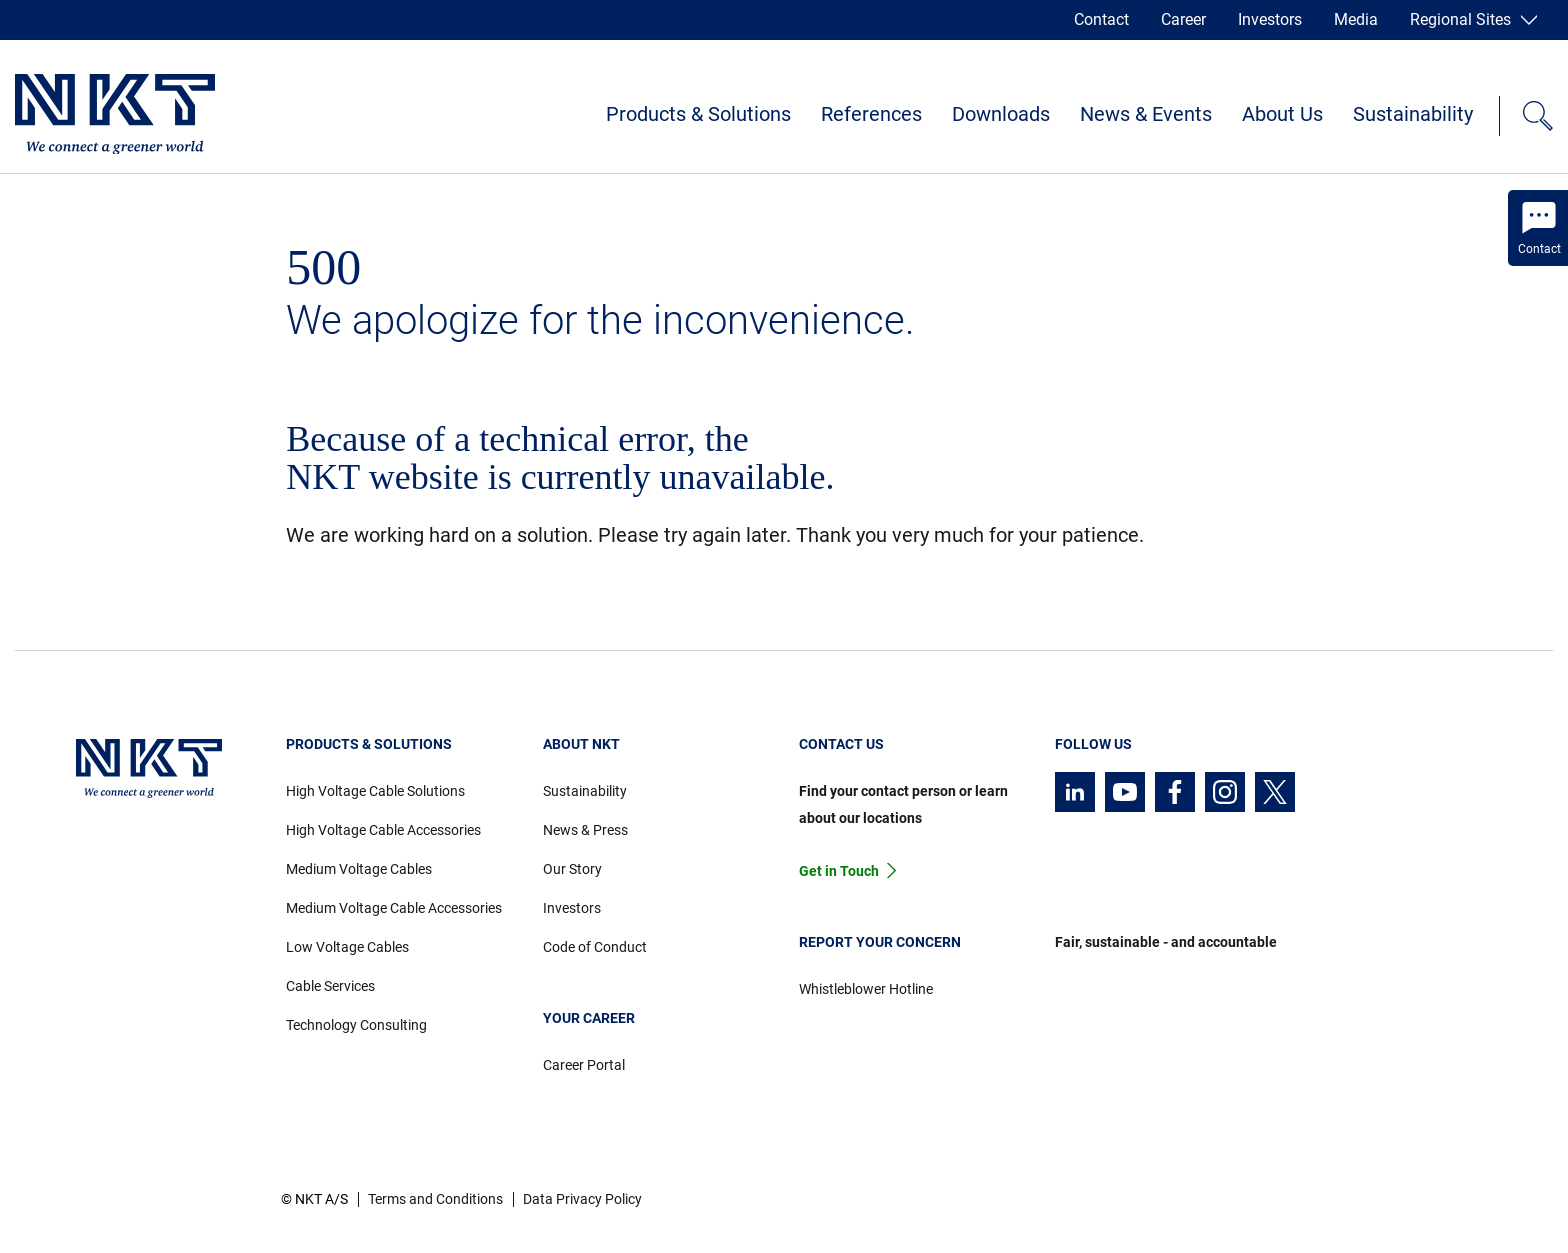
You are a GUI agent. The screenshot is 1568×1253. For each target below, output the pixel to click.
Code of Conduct (595, 947)
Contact (1101, 19)
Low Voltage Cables (347, 947)
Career (1183, 19)
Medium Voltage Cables (359, 869)
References (871, 114)
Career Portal (584, 1065)
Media (1356, 19)
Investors (1270, 19)
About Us (1282, 114)
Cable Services (330, 986)
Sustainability (1413, 114)
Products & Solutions (698, 114)
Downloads (1001, 114)
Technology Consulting (356, 1025)
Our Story (572, 869)
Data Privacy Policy (582, 1199)
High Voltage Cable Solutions (375, 791)
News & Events (1146, 114)
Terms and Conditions (435, 1199)
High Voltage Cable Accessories (383, 830)
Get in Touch (839, 871)
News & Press (585, 830)
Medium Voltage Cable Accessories (394, 908)
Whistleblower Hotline (866, 989)
